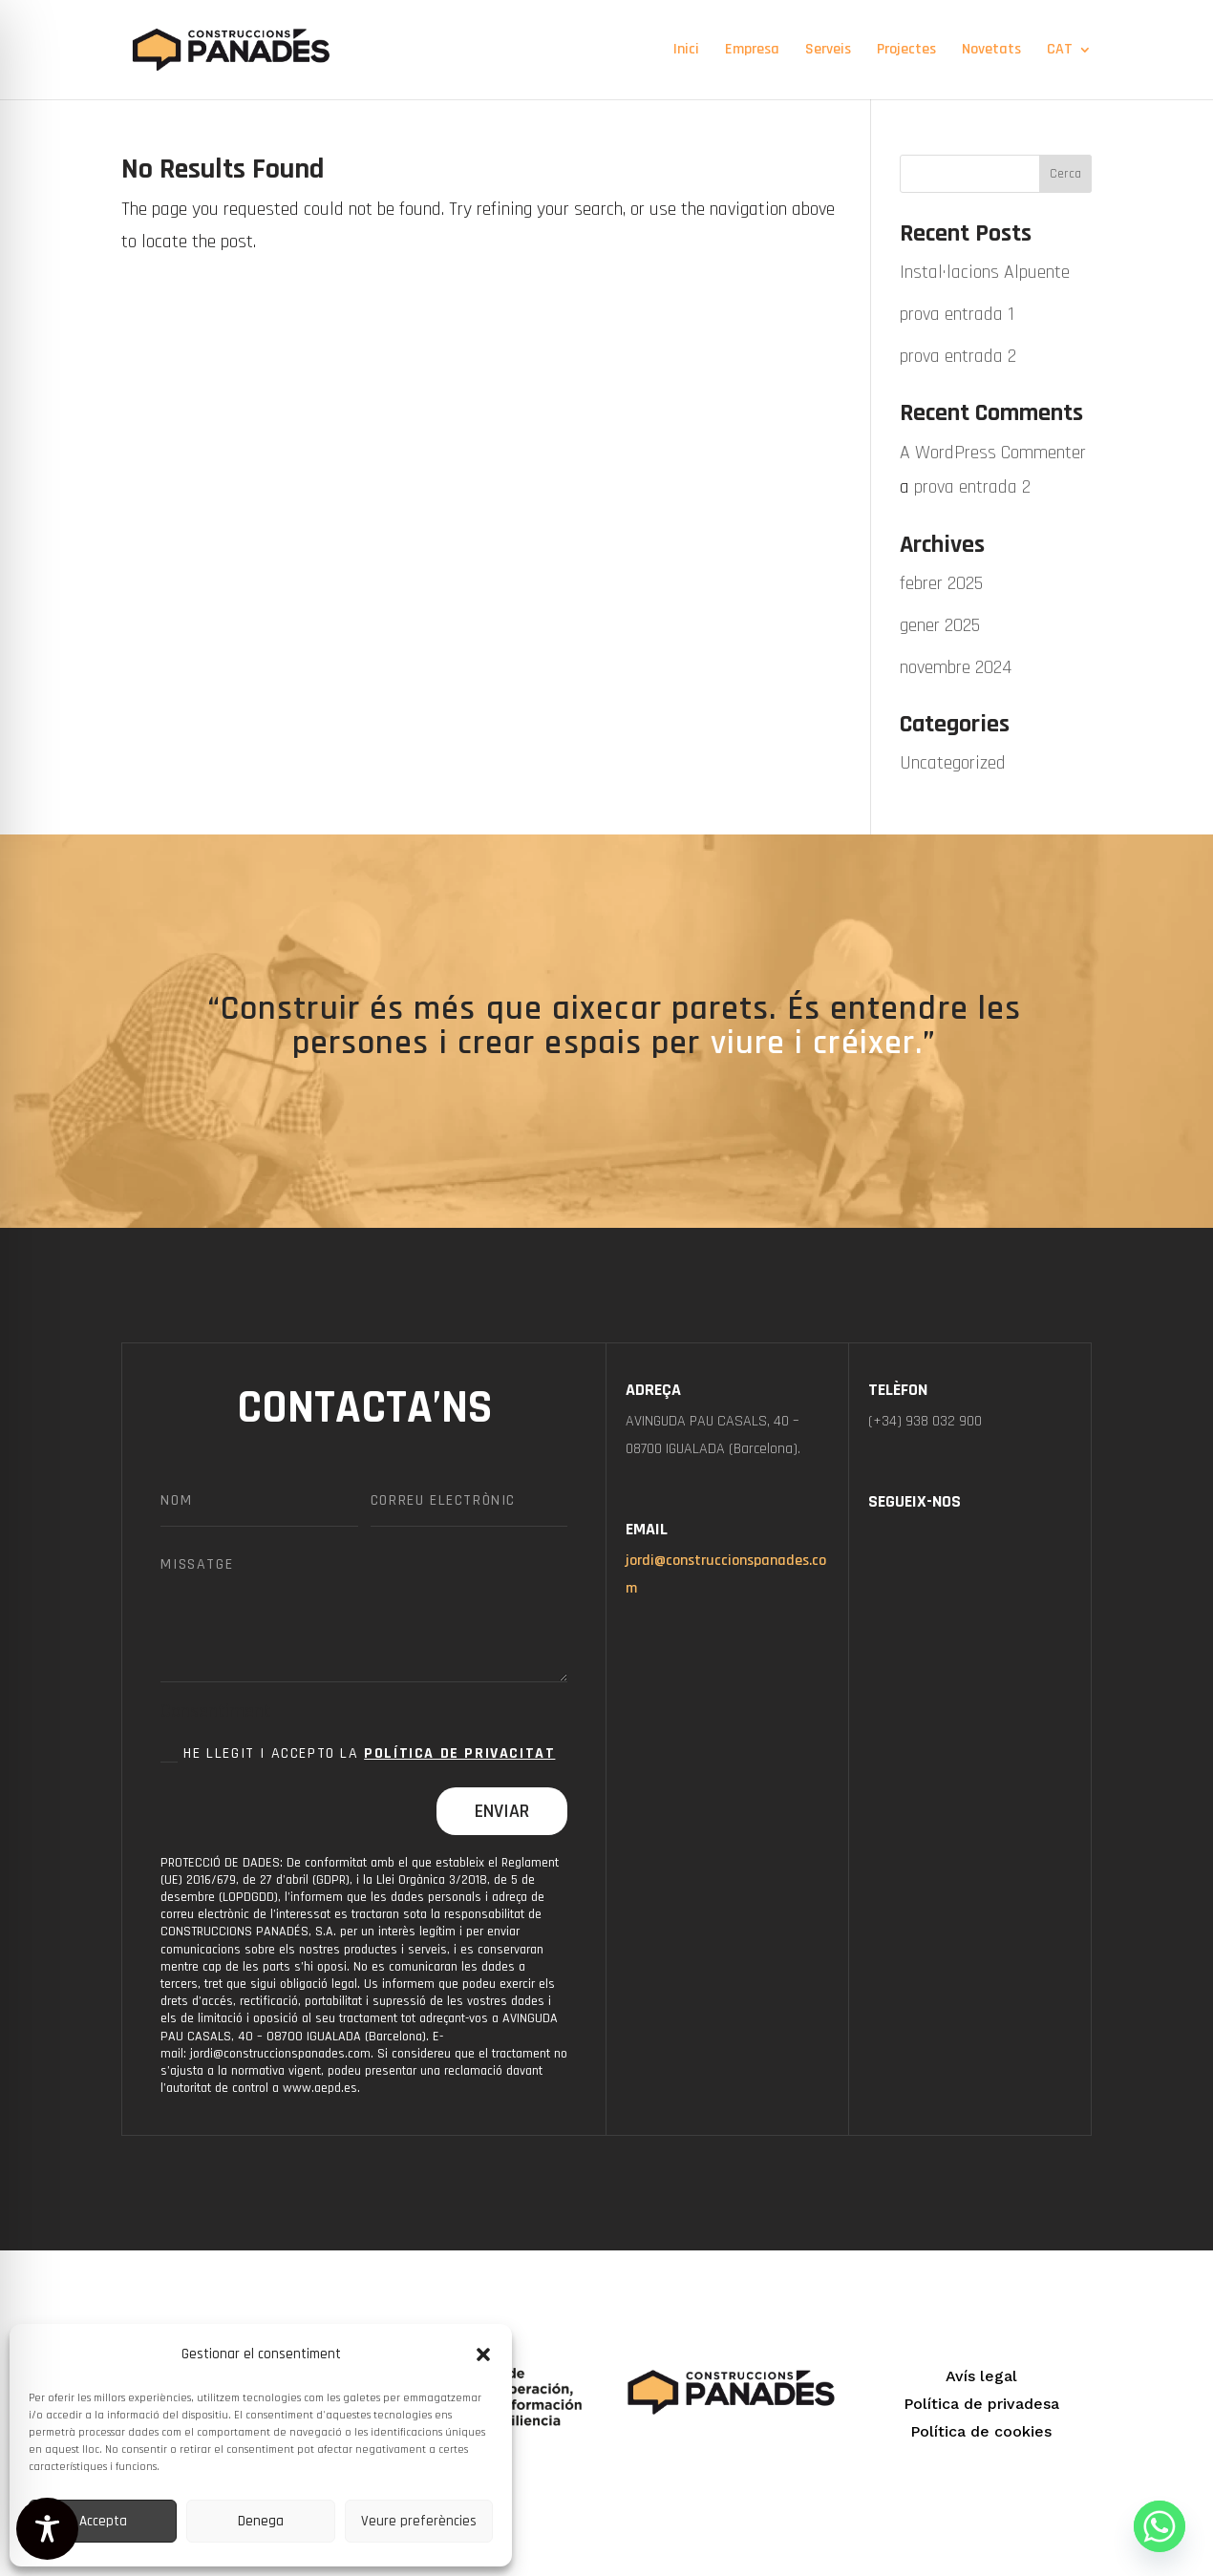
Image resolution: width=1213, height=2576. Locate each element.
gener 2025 (940, 625)
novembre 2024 (955, 667)
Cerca (1065, 173)
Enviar (502, 1811)
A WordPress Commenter (993, 452)
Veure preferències (419, 2521)
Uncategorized (953, 762)
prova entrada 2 (958, 356)
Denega (261, 2521)
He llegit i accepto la (357, 1753)
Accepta (103, 2521)
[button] (483, 2354)
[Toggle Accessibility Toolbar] (47, 2529)
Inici (686, 51)
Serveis (828, 51)
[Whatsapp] (1159, 2526)
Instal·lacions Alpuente (985, 272)
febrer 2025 (941, 583)
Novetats (991, 51)
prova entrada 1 (957, 314)
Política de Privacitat (459, 1753)
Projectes (906, 51)
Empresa (752, 51)
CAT (1060, 51)
